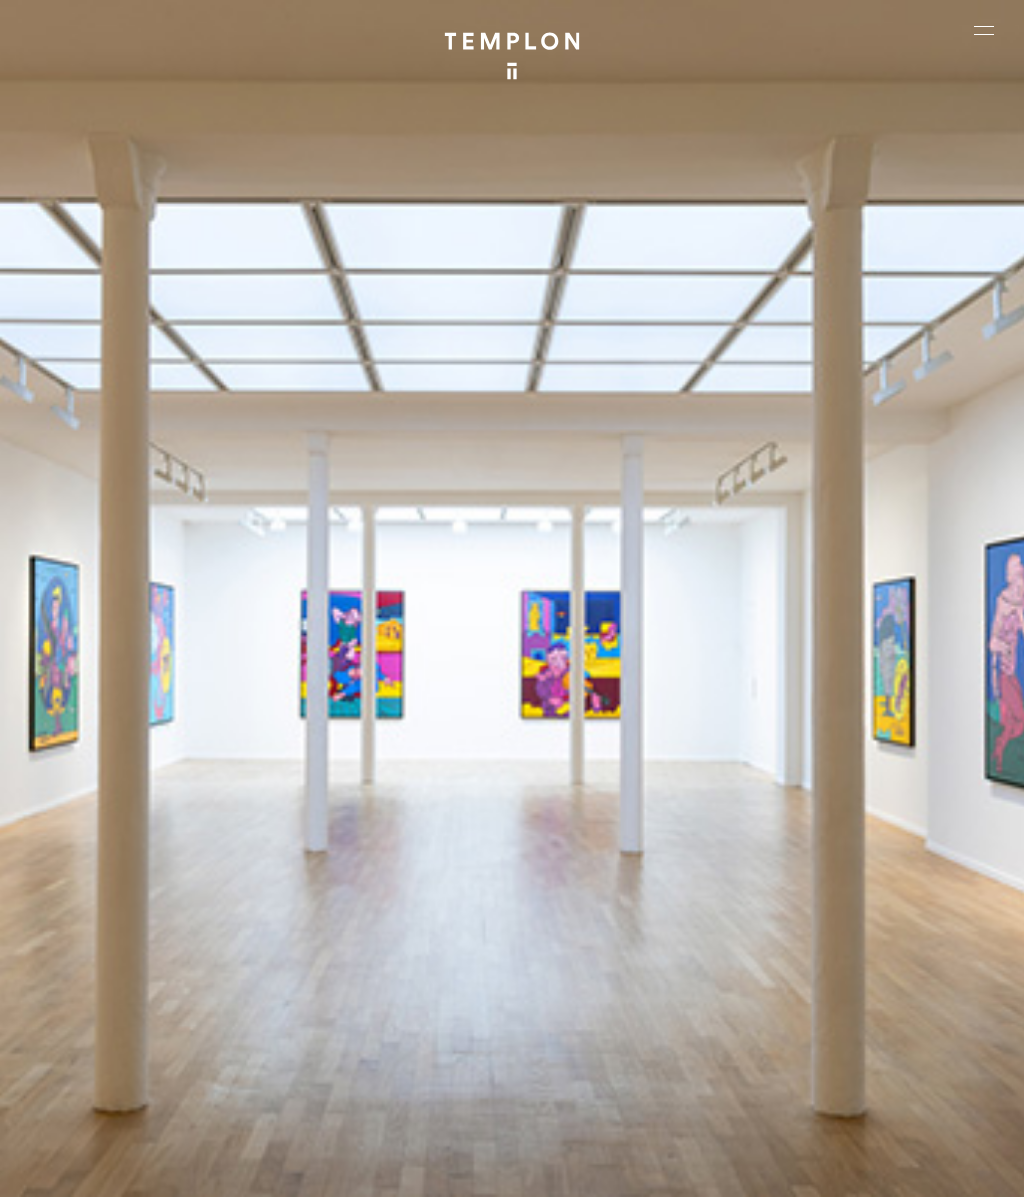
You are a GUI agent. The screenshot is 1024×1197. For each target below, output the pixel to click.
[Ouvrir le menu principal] (984, 30)
